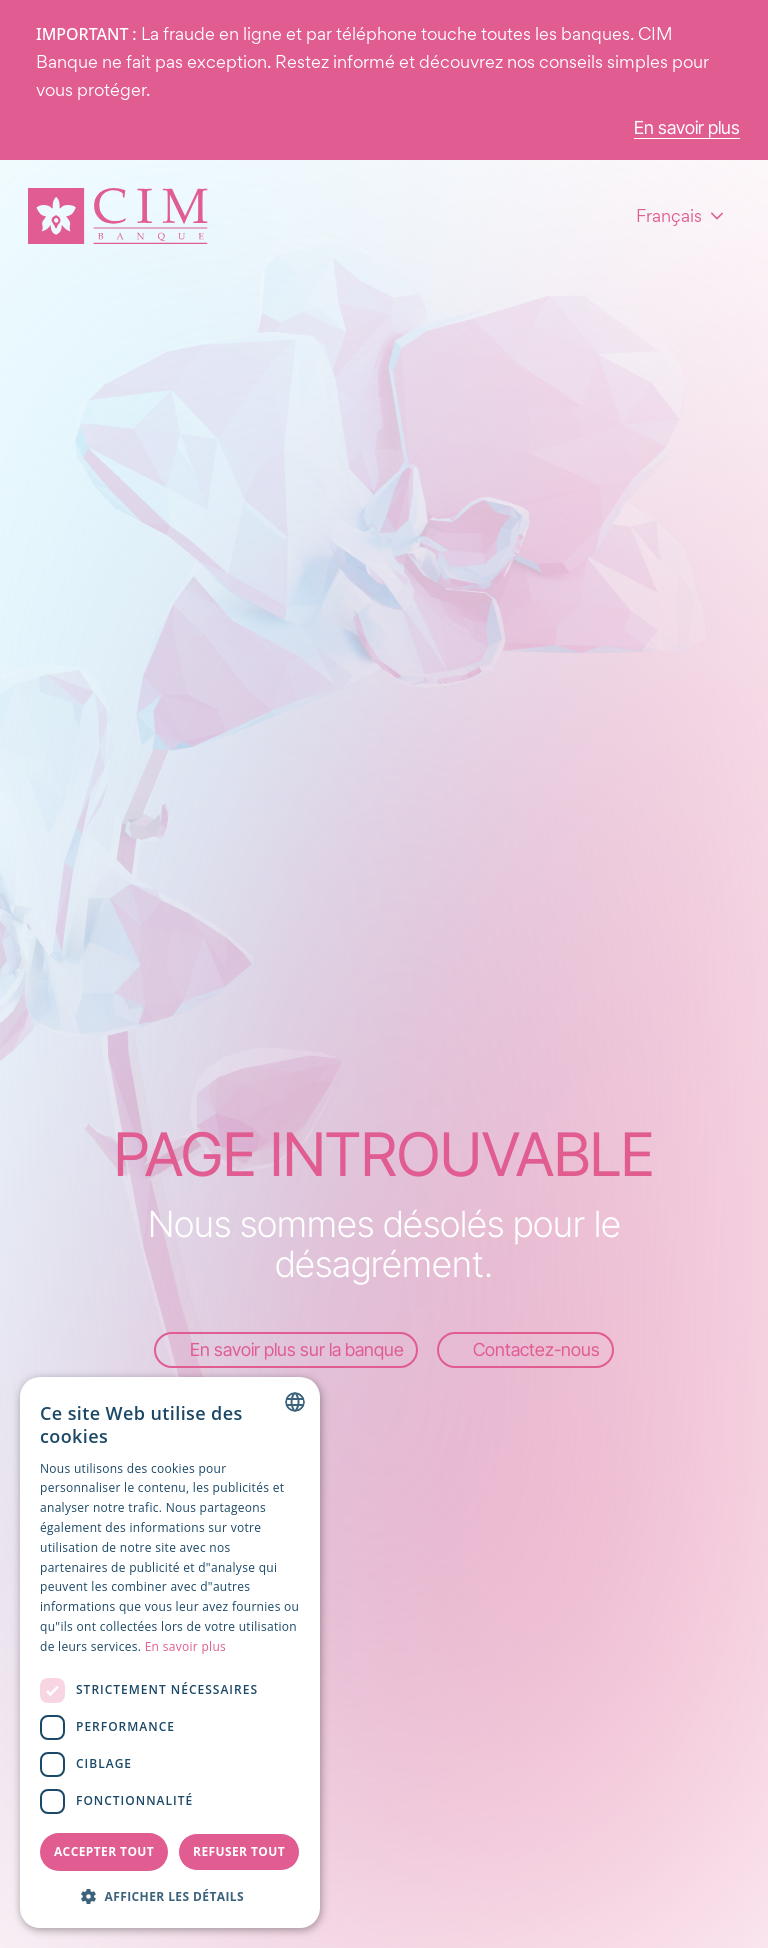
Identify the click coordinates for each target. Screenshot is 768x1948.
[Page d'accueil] (118, 216)
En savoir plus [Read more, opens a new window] (185, 1646)
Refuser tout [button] (239, 1851)
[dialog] (170, 1652)
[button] (170, 1896)
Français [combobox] (669, 215)
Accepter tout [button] (104, 1851)
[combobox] (295, 1402)
